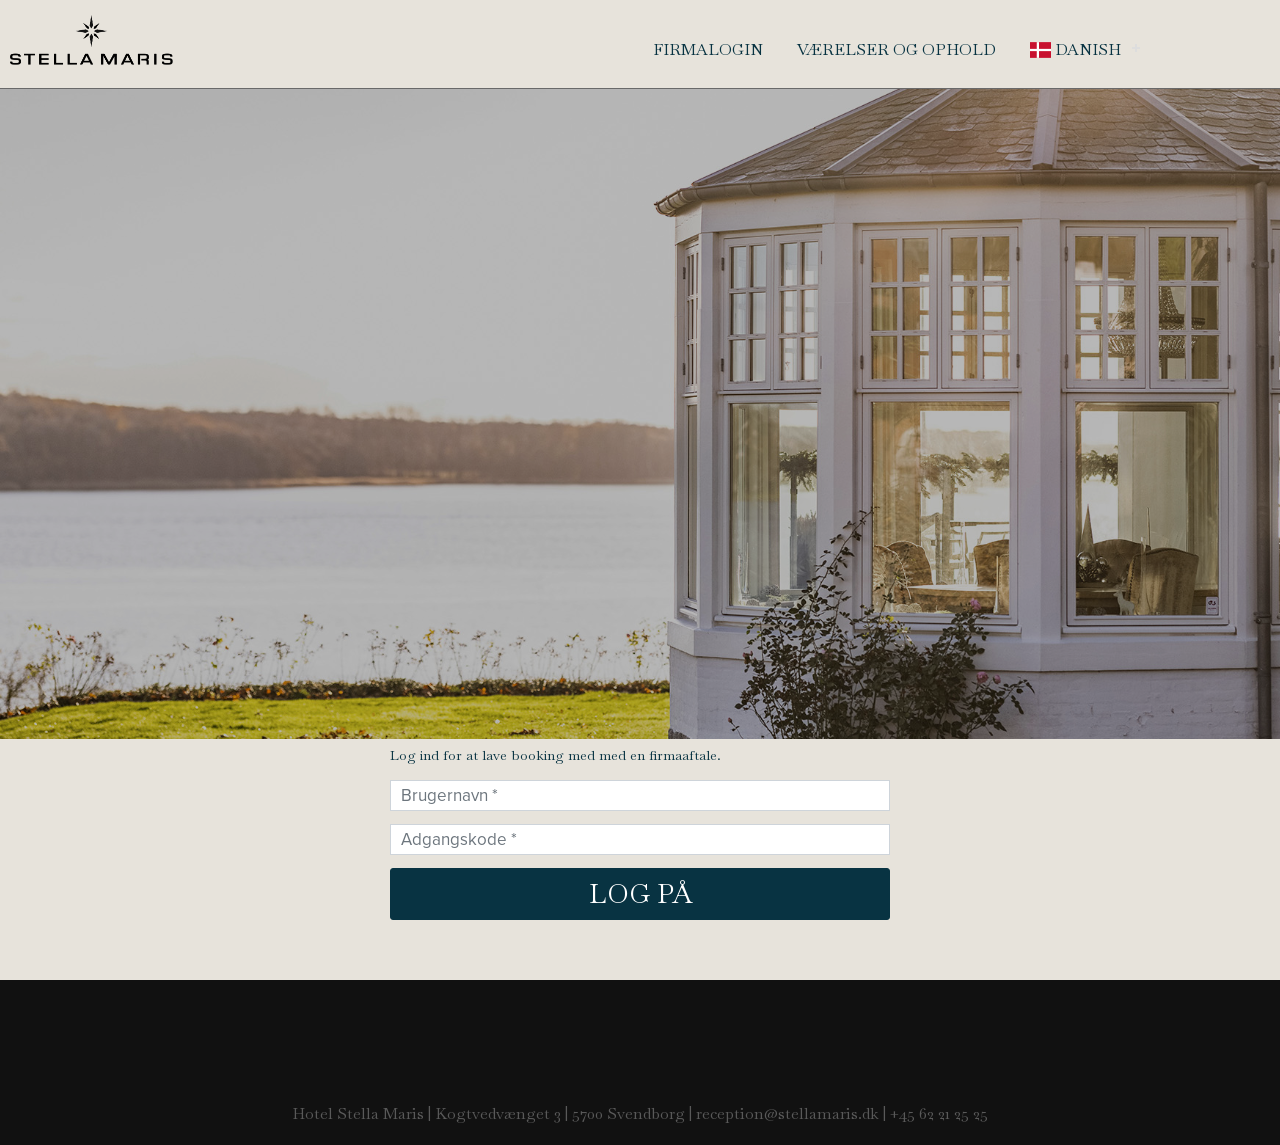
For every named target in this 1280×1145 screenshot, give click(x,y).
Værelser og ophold (896, 49)
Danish (1075, 49)
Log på (640, 893)
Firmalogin (708, 49)
